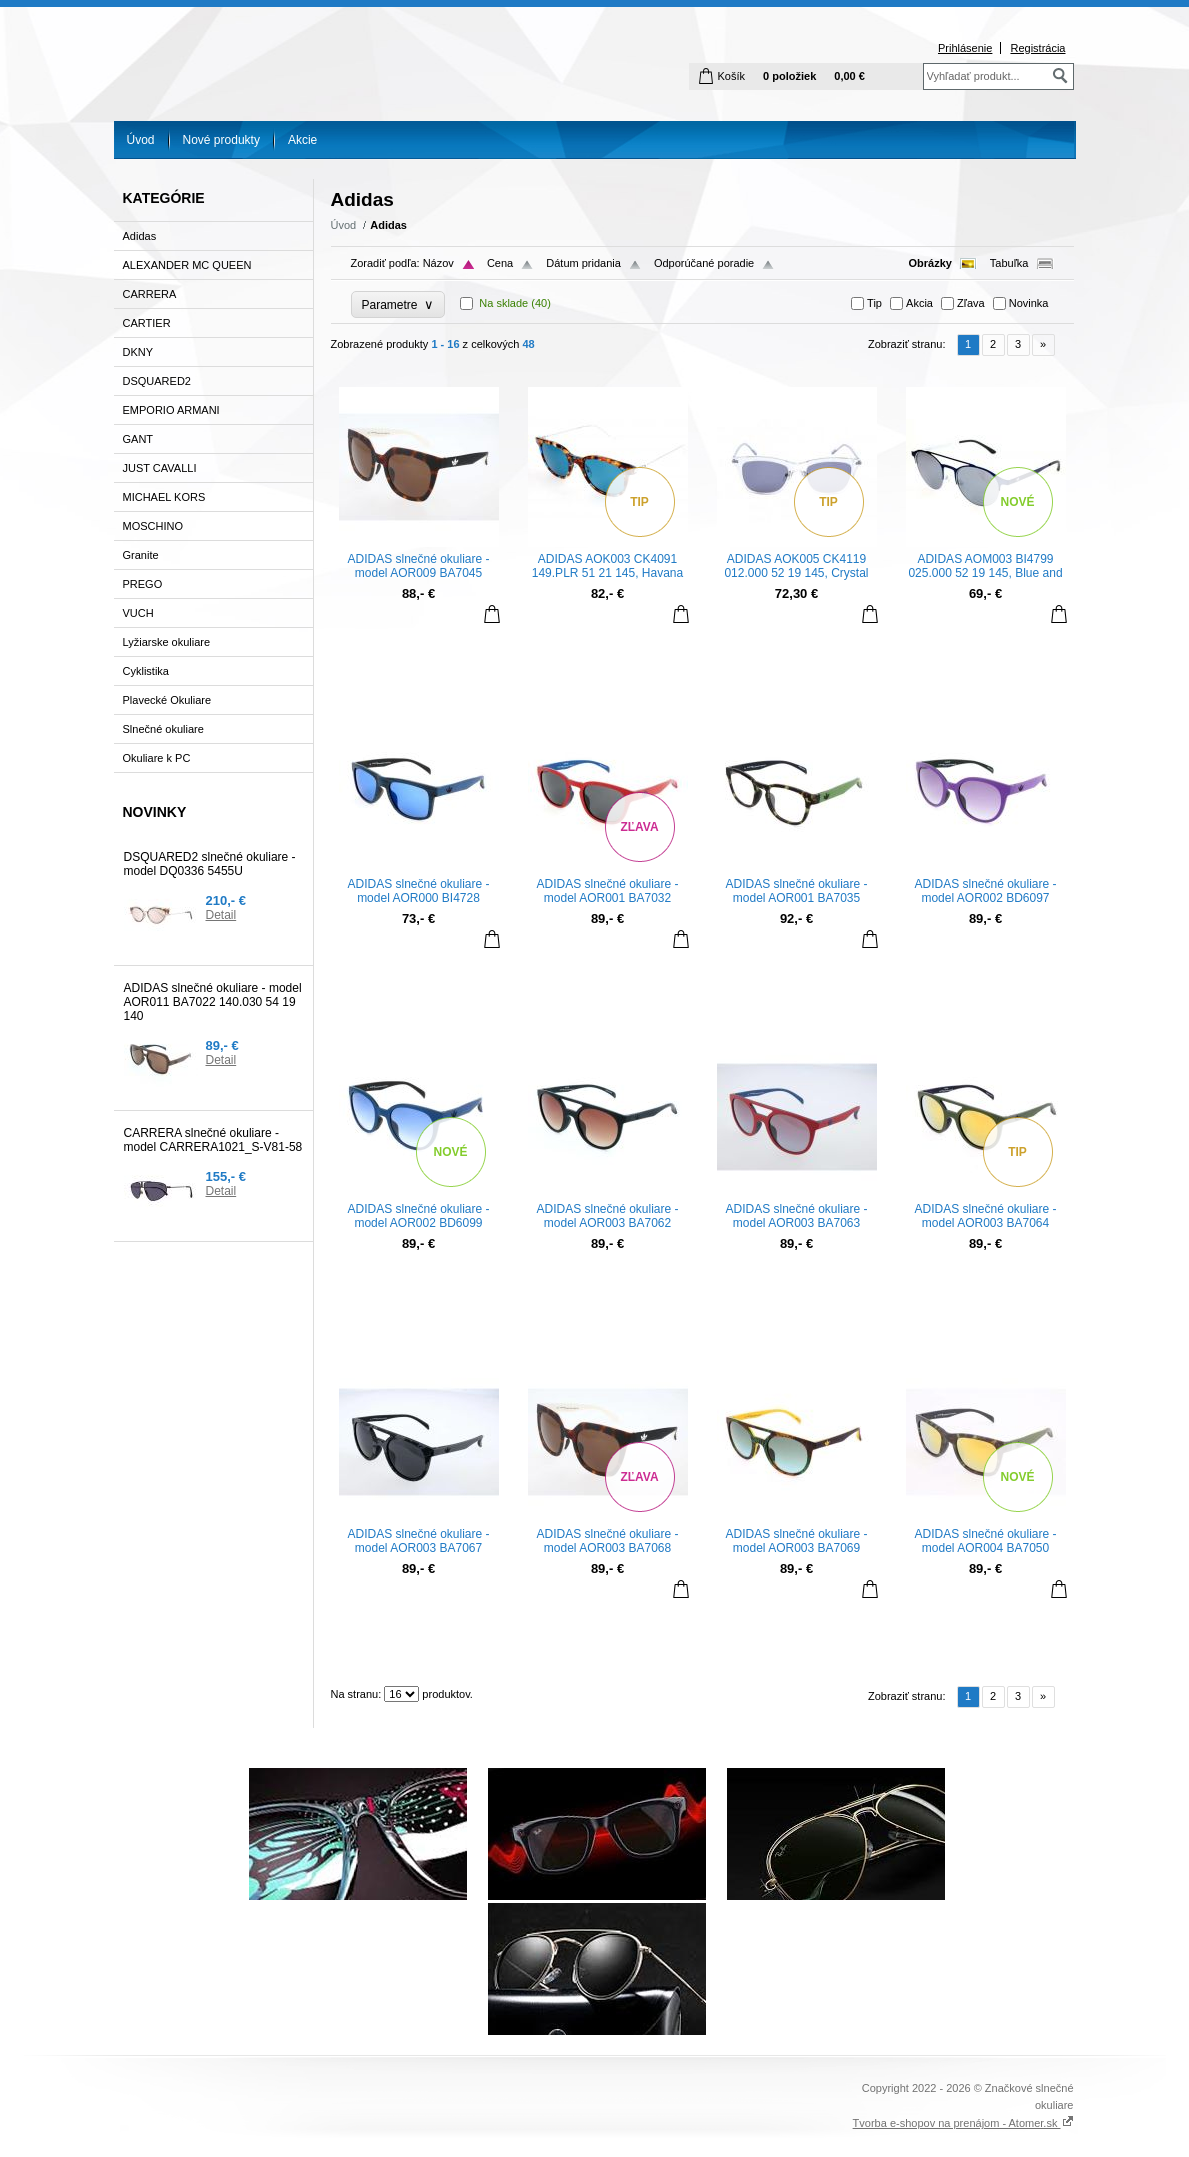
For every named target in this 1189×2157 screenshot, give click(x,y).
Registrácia (1037, 48)
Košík (732, 76)
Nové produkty (221, 140)
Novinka (1029, 303)
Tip (874, 303)
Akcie (302, 140)
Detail (221, 915)
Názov (438, 263)
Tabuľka (1009, 263)
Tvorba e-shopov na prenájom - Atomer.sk (963, 2123)
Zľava (971, 303)
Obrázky (930, 263)
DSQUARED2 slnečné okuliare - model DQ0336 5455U (210, 864)
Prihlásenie (965, 48)
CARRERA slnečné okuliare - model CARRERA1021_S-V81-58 (213, 1140)
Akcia (919, 303)
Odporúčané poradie (704, 263)
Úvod (141, 140)
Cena (500, 263)
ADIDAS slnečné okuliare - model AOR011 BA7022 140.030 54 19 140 (213, 1002)
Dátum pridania (583, 263)
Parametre (398, 304)
